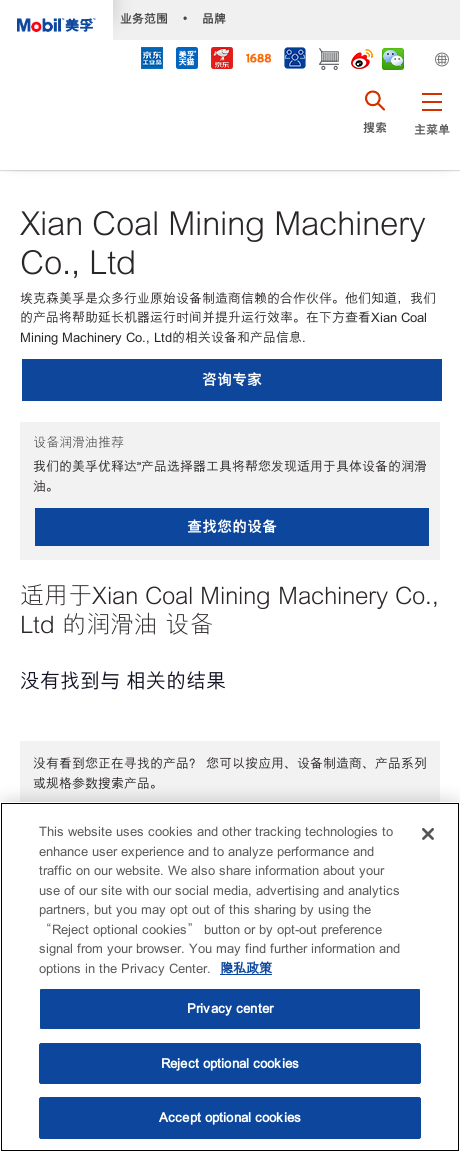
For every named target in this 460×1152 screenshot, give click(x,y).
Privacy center (230, 1008)
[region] (230, 977)
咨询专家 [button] (232, 379)
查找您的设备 (232, 526)
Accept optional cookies (230, 1117)
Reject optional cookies (230, 1063)
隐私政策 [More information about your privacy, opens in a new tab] (246, 968)
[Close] (428, 834)
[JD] (221, 60)
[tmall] (186, 60)
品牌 (214, 18)
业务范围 (144, 18)
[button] (431, 125)
